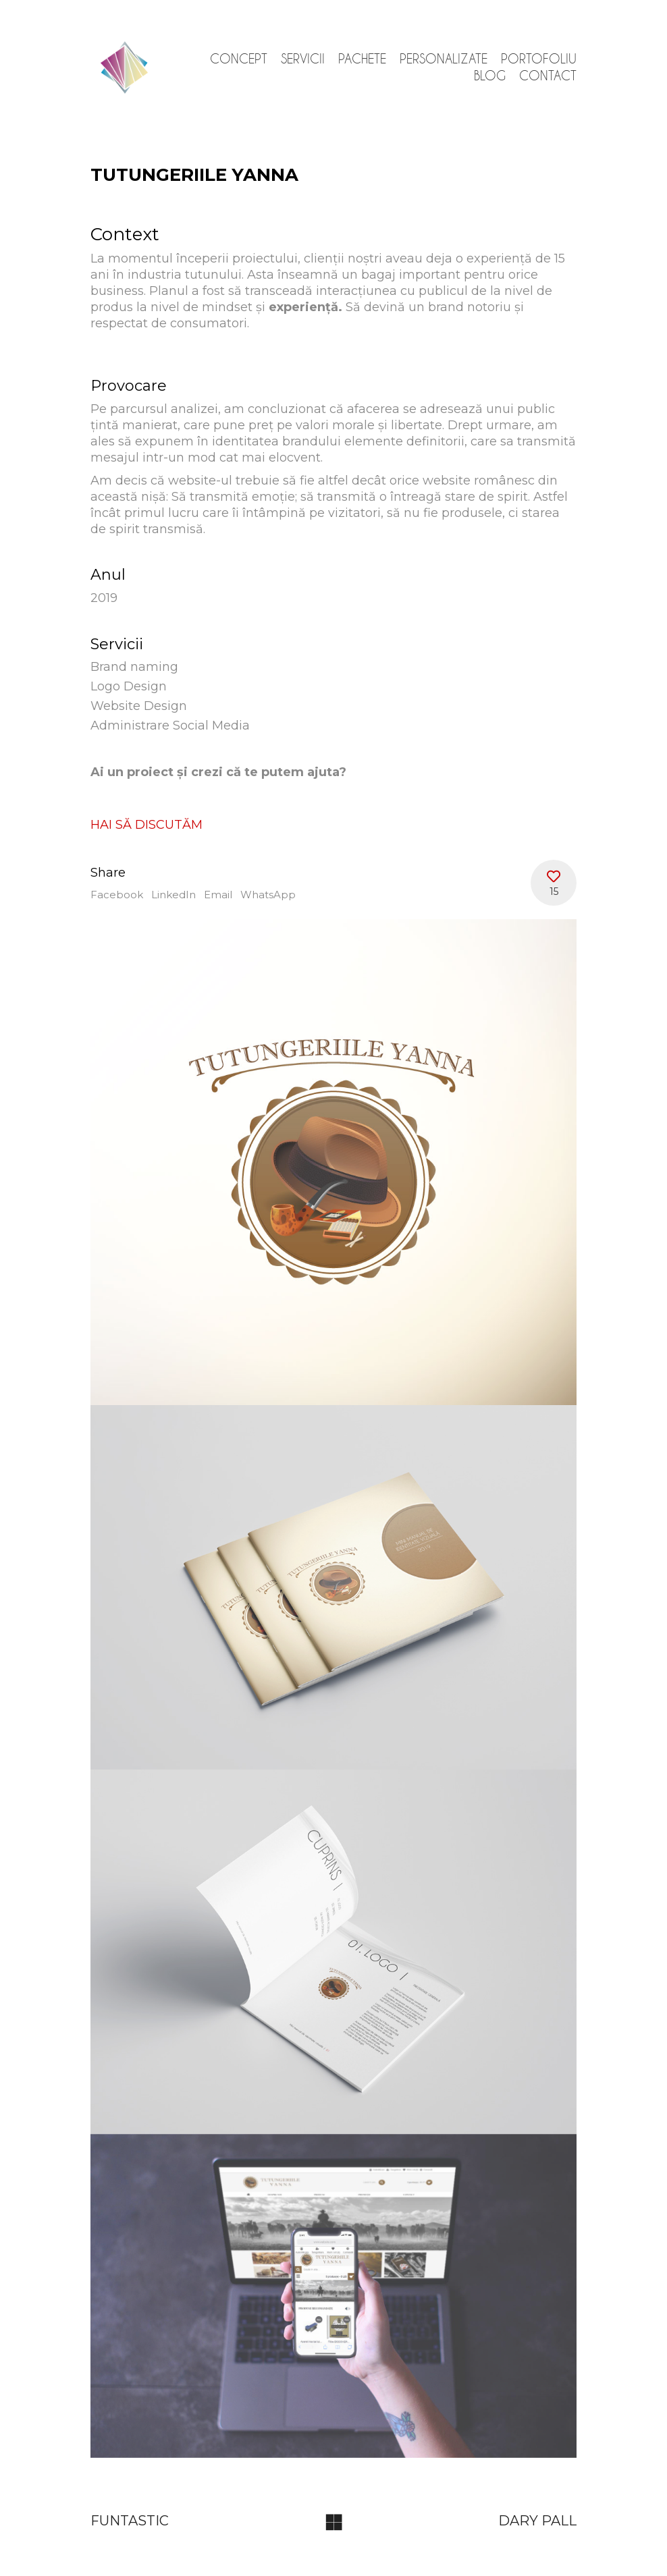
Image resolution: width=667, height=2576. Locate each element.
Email (218, 894)
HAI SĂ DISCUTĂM (146, 824)
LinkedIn (173, 894)
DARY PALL (537, 2521)
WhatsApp (268, 894)
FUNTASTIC (129, 2521)
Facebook (116, 894)
